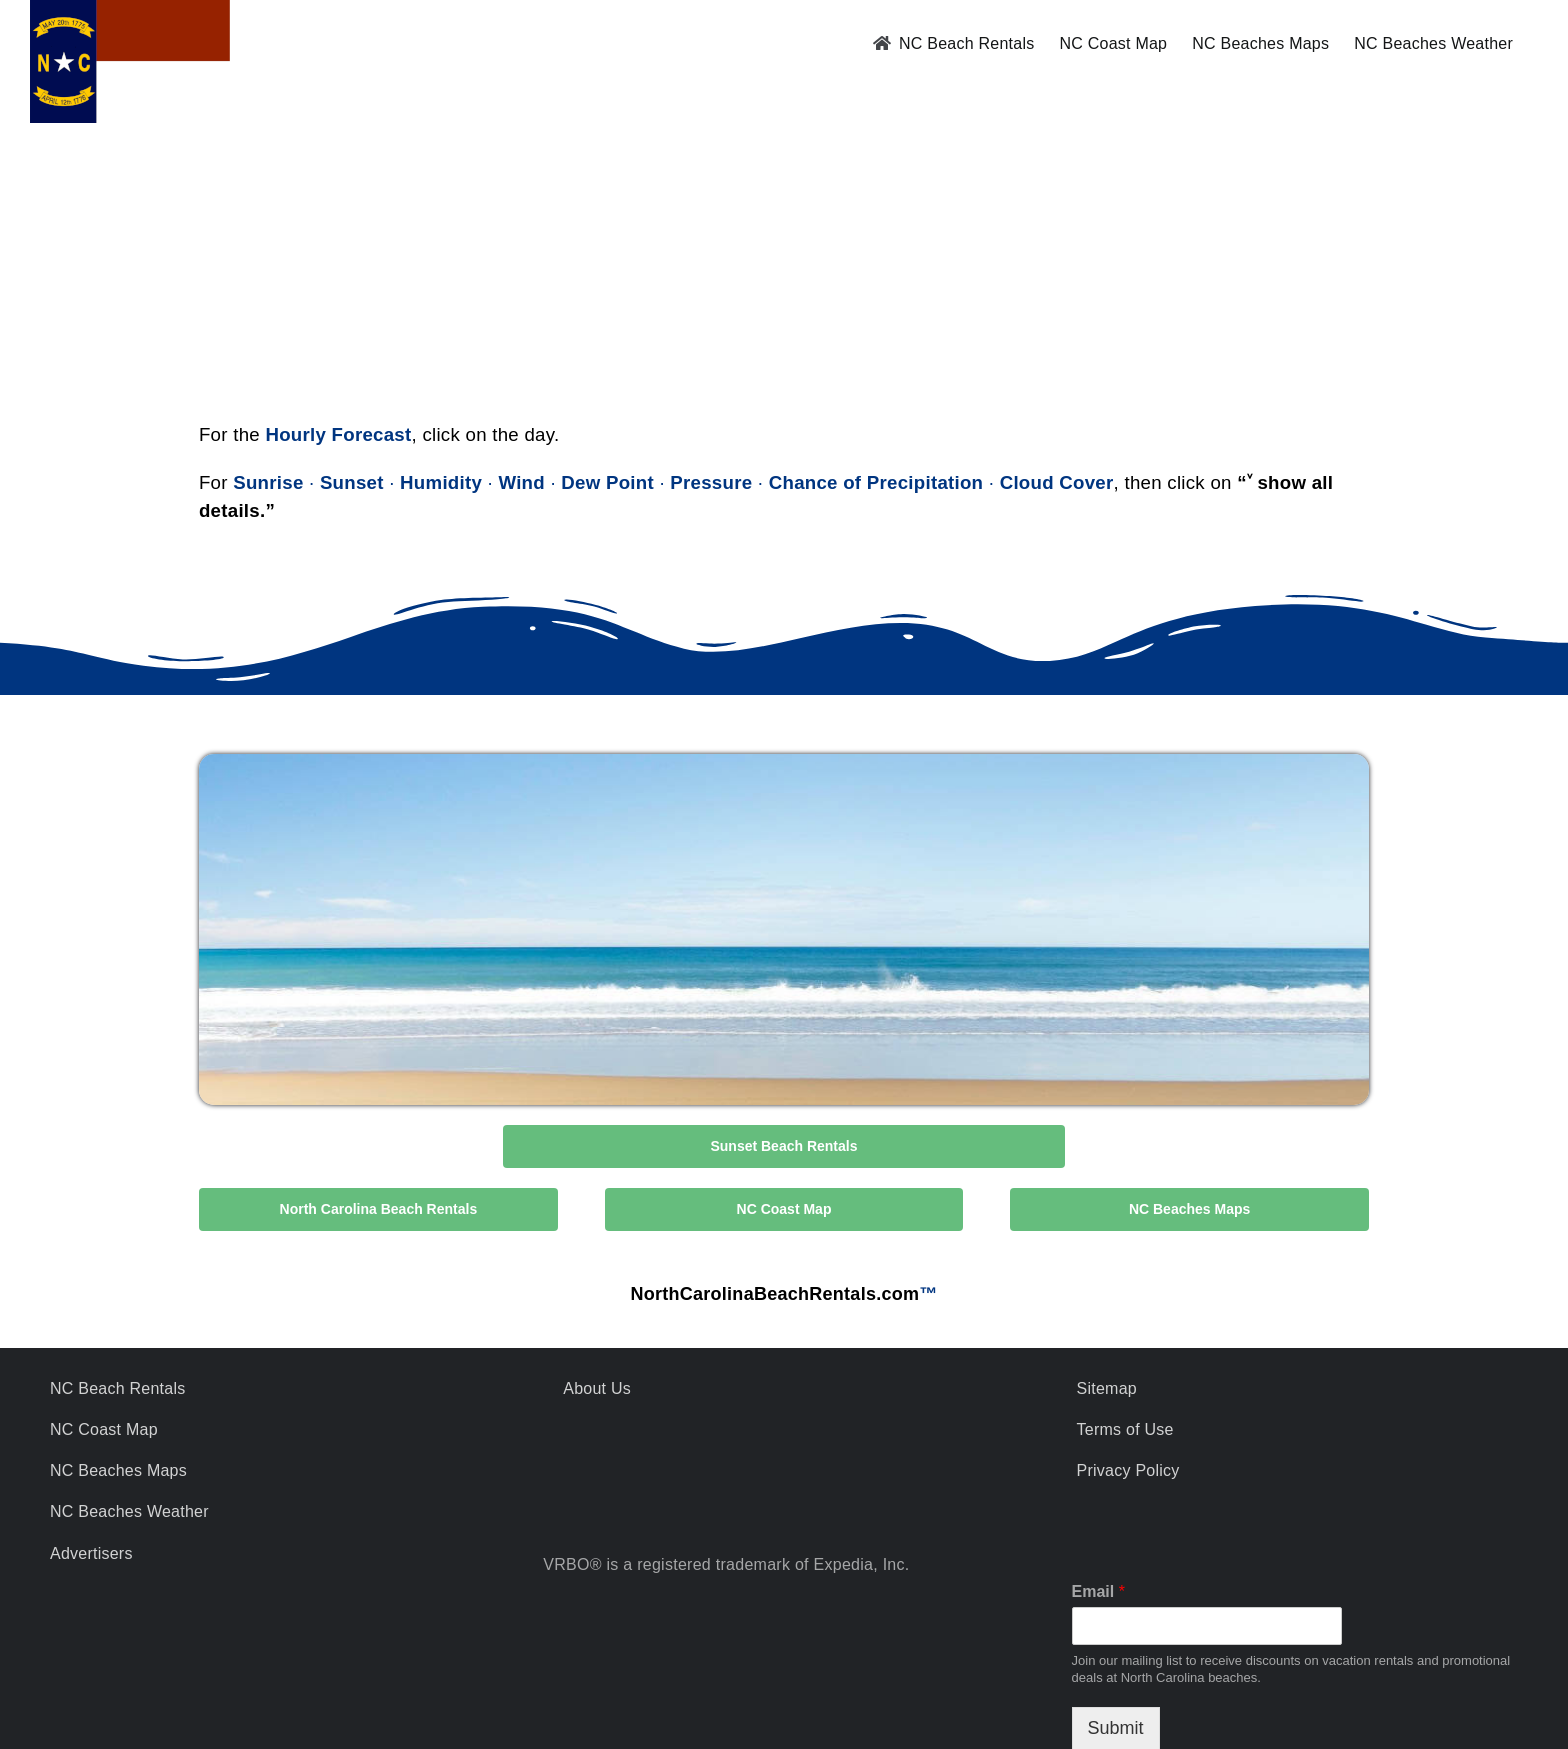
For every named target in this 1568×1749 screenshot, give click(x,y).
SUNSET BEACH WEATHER (784, 276)
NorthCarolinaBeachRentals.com (774, 1294)
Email (1098, 1591)
